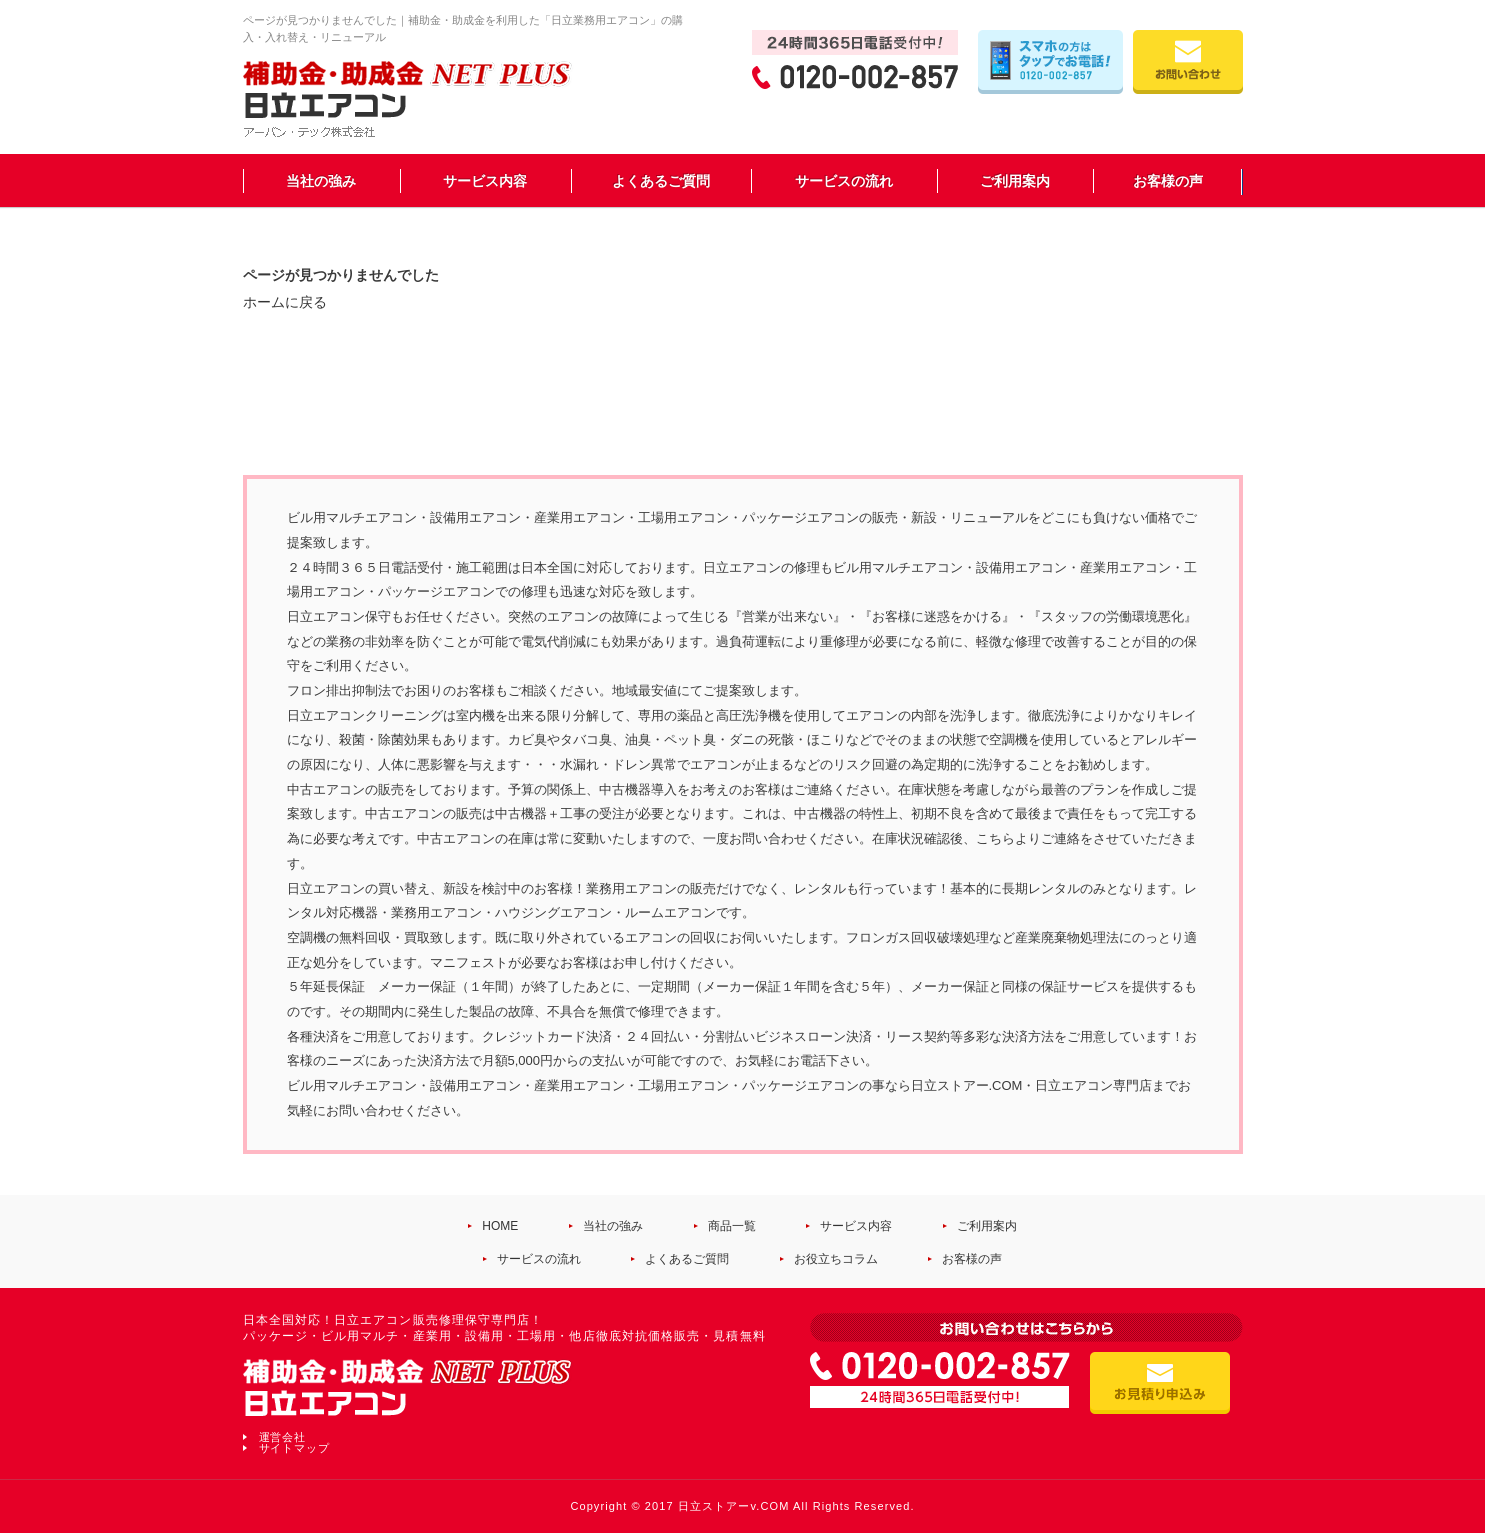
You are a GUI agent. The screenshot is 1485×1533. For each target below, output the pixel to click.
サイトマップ (295, 1448)
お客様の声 (1168, 181)
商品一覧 (732, 1226)
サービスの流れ (844, 181)
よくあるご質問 (661, 181)
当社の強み (321, 181)
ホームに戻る (285, 302)
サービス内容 (485, 181)
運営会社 (283, 1437)
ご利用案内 (1015, 181)
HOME (500, 1226)
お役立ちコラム (836, 1259)
